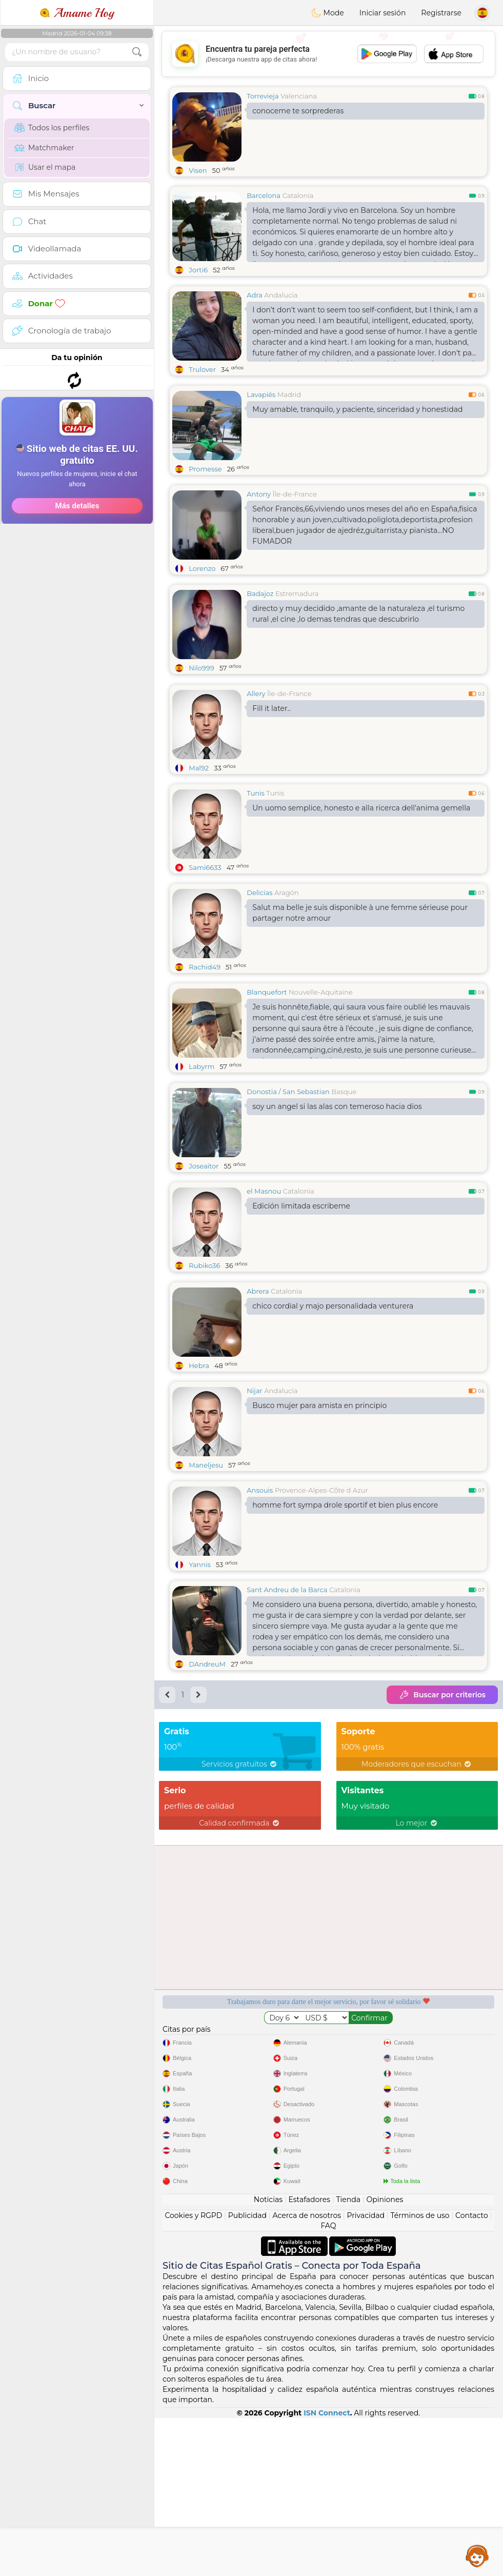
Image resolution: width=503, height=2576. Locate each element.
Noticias (268, 2278)
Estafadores (309, 2278)
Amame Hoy (77, 13)
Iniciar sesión (382, 12)
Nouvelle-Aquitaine (321, 992)
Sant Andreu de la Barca (287, 1669)
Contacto (471, 2294)
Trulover (202, 369)
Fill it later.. (271, 708)
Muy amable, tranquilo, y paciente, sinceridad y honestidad (357, 409)
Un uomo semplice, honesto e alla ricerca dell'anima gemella (361, 808)
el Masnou (264, 1191)
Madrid (289, 394)
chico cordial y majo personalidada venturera (332, 1385)
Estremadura (297, 593)
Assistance (477, 2555)
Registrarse (441, 12)
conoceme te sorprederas (298, 110)
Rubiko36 (204, 1265)
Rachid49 (204, 967)
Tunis (256, 793)
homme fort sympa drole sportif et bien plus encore (345, 1584)
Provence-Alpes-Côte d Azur (321, 1569)
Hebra (199, 1444)
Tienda (348, 2278)
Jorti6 (198, 270)
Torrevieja (262, 96)
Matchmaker (44, 148)
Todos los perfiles (51, 128)
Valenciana (298, 96)
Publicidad (247, 2294)
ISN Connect (327, 2491)
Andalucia (280, 295)
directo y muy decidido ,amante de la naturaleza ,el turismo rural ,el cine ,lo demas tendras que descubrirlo (358, 614)
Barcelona (263, 195)
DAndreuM (207, 1743)
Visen (198, 170)
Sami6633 (205, 867)
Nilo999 (201, 668)
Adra (254, 295)
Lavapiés (261, 394)
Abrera (258, 1370)
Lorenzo (202, 568)
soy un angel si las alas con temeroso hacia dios (336, 1106)
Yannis (200, 1643)
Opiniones (384, 2278)
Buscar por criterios (442, 1774)
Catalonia (297, 195)
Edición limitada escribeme (301, 1206)
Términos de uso (419, 2294)
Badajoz (260, 593)
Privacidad (366, 2294)
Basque (343, 1091)
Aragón (286, 892)
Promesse (205, 469)
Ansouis (260, 1569)
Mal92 (199, 768)
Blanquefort (267, 992)
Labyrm (201, 1066)
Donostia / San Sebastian (288, 1091)
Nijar (255, 1469)
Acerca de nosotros (307, 2294)
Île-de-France (295, 494)
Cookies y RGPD (193, 2294)
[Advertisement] (77, 502)
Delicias (259, 892)
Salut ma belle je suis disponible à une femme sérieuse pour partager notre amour (360, 913)
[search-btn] (137, 52)
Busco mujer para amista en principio (319, 1484)
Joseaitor (203, 1166)
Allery (256, 693)
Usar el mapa (44, 167)
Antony (259, 494)
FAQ (328, 2304)
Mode (327, 13)
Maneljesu (206, 1544)
